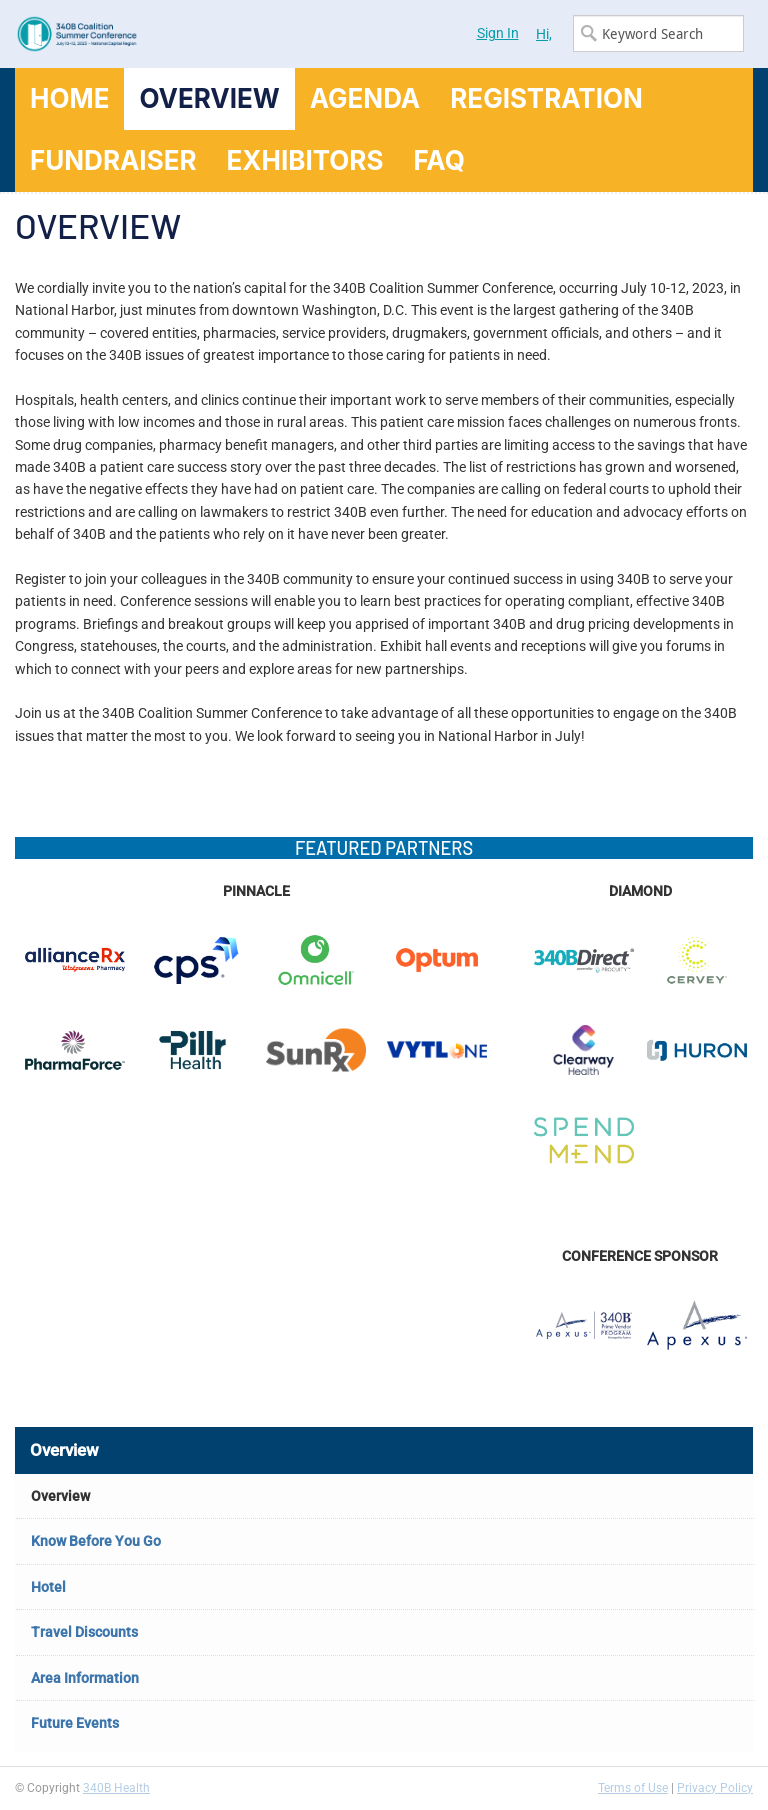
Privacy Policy (715, 1788)
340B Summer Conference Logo (199, 34)
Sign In (498, 33)
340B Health (116, 1788)
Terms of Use (633, 1788)
